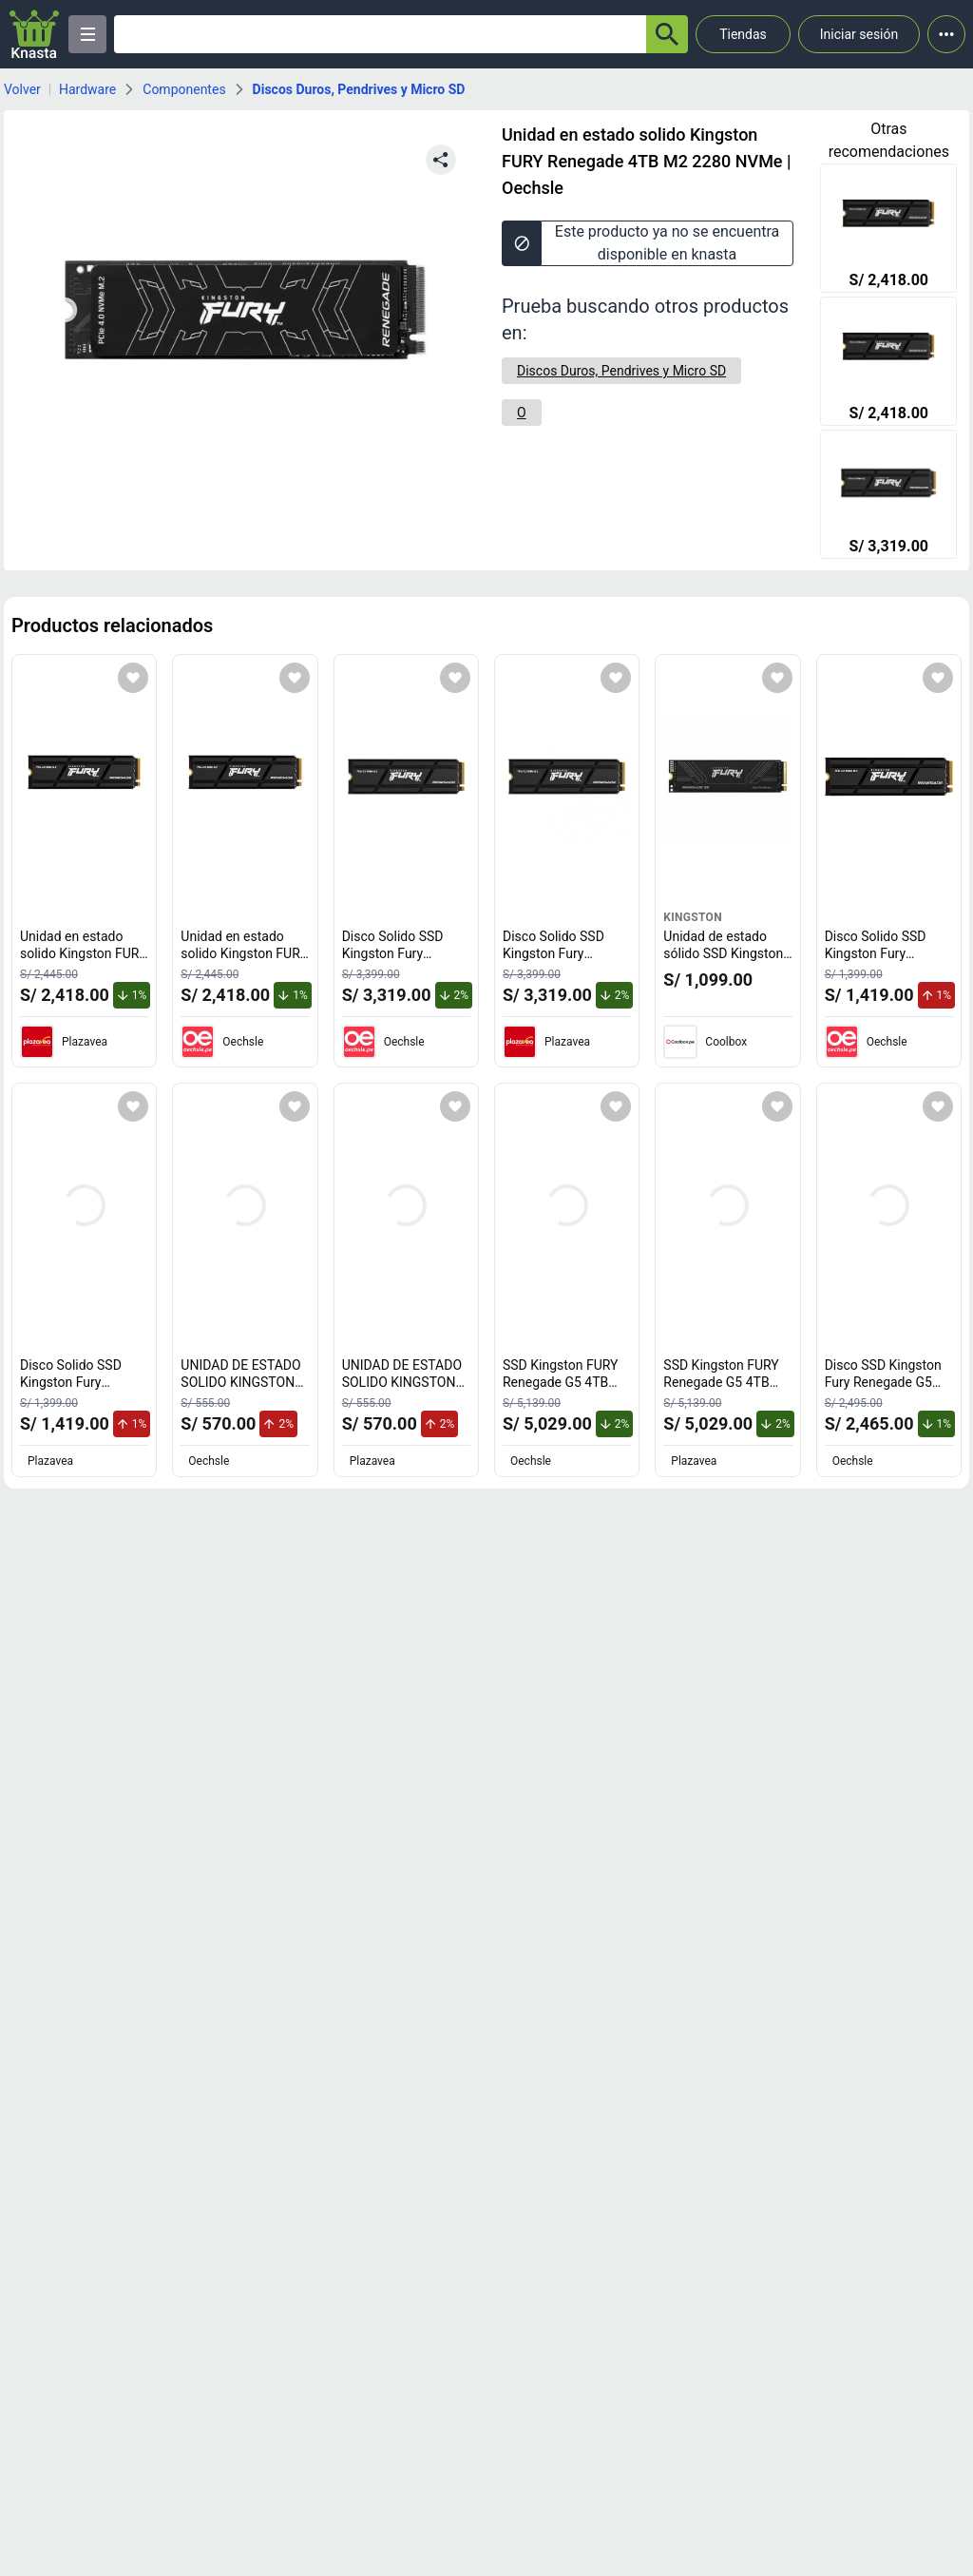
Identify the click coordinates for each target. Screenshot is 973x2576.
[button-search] (667, 34)
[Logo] (34, 34)
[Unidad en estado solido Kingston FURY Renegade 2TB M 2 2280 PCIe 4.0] (888, 230)
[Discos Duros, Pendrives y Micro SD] (621, 370)
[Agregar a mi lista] (133, 678)
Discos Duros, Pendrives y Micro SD (359, 89)
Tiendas (743, 34)
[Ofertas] (380, 34)
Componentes (184, 89)
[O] (522, 412)
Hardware (87, 89)
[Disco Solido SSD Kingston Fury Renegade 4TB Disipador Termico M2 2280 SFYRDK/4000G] (888, 496)
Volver (22, 89)
